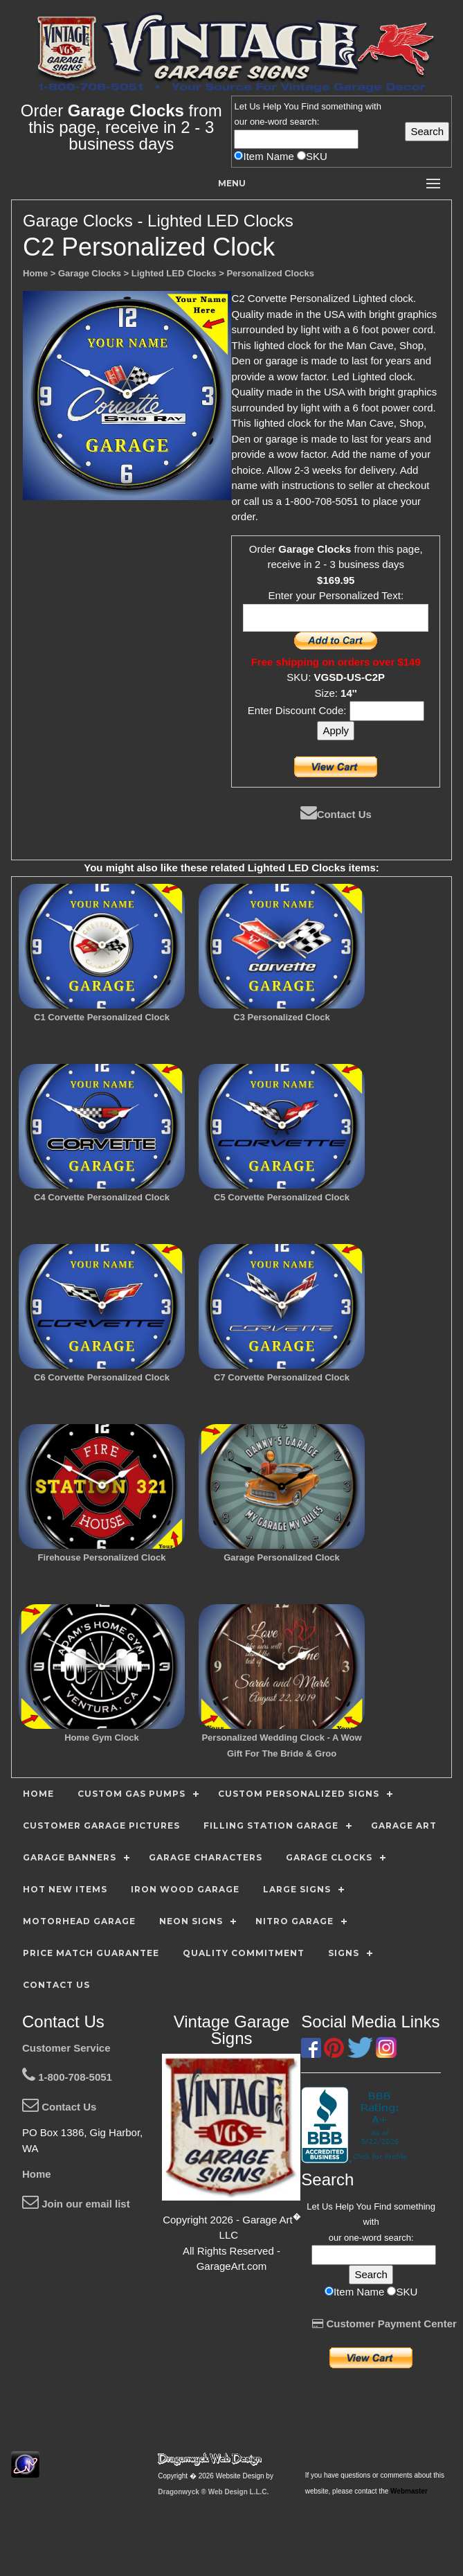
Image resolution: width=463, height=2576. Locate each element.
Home (36, 2174)
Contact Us (336, 814)
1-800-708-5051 (67, 2077)
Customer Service (66, 2048)
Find (309, 106)
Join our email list (76, 2204)
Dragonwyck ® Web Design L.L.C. (213, 2492)
